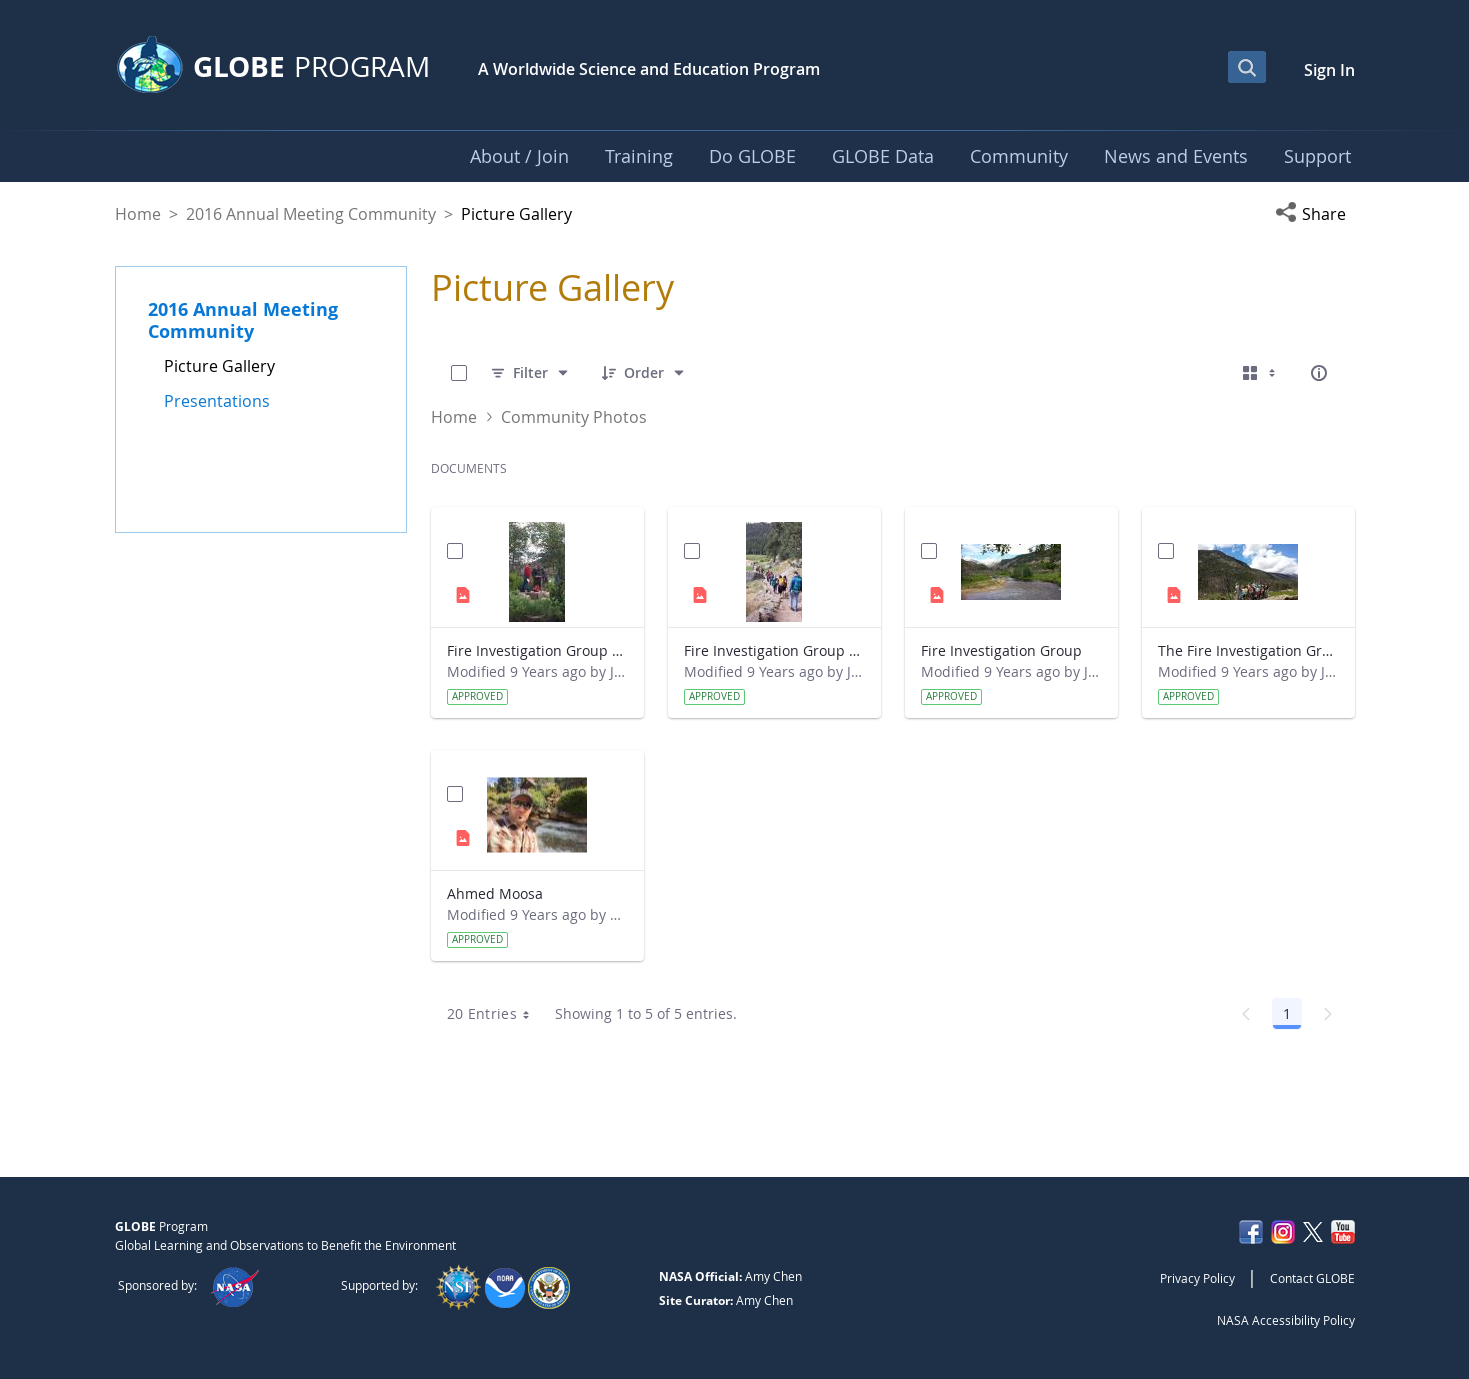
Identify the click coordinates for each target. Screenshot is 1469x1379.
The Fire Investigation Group (1248, 650)
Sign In (1329, 70)
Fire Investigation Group (1001, 650)
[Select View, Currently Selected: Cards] (1261, 373)
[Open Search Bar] (1247, 67)
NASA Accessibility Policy (1286, 1320)
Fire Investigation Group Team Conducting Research (537, 650)
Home (138, 214)
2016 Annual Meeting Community (311, 214)
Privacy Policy (1197, 1278)
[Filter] (530, 373)
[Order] (644, 373)
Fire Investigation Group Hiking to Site (774, 650)
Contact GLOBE (1312, 1278)
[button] (1315, 214)
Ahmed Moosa (495, 893)
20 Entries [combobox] (495, 1014)
